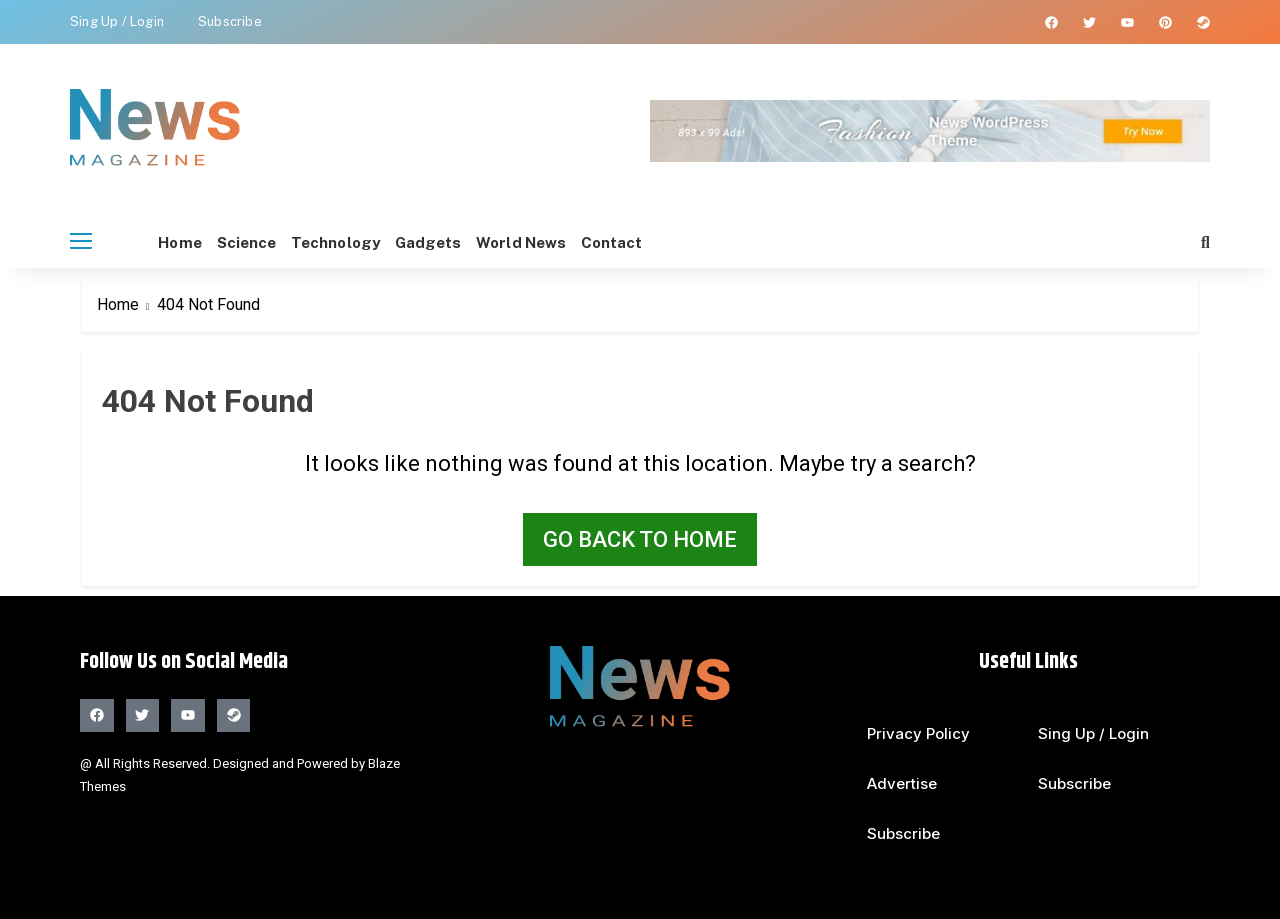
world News (598, 242)
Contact (707, 242)
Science (266, 242)
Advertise (902, 783)
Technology (373, 242)
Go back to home (640, 539)
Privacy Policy (918, 733)
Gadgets (485, 242)
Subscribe (230, 21)
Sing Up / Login (117, 21)
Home (179, 242)
